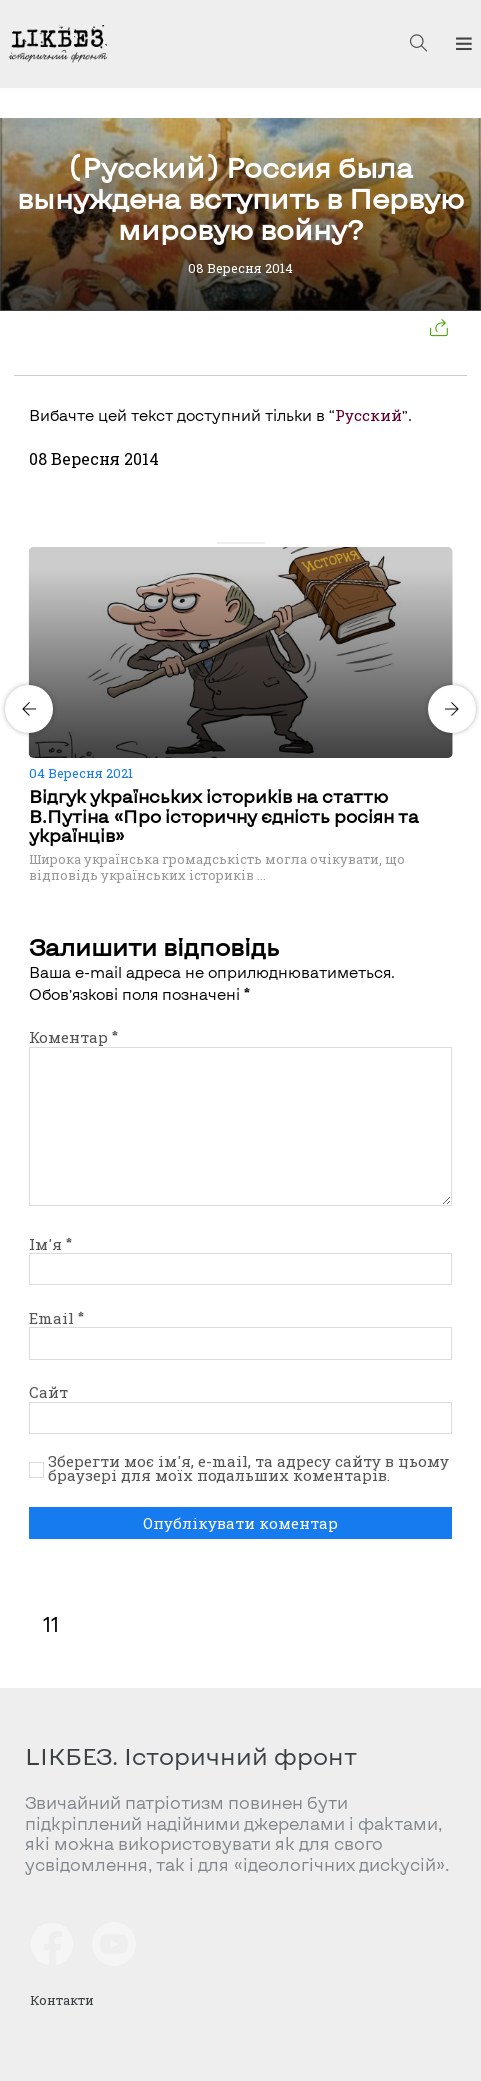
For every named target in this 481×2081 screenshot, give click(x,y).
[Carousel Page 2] (235, 543)
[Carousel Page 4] (259, 543)
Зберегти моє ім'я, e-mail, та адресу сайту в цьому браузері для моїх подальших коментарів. (248, 1468)
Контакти (62, 2000)
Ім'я (50, 1244)
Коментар (73, 1037)
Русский (368, 415)
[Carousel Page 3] (247, 543)
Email (56, 1318)
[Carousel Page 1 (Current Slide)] (223, 543)
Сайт (48, 1392)
